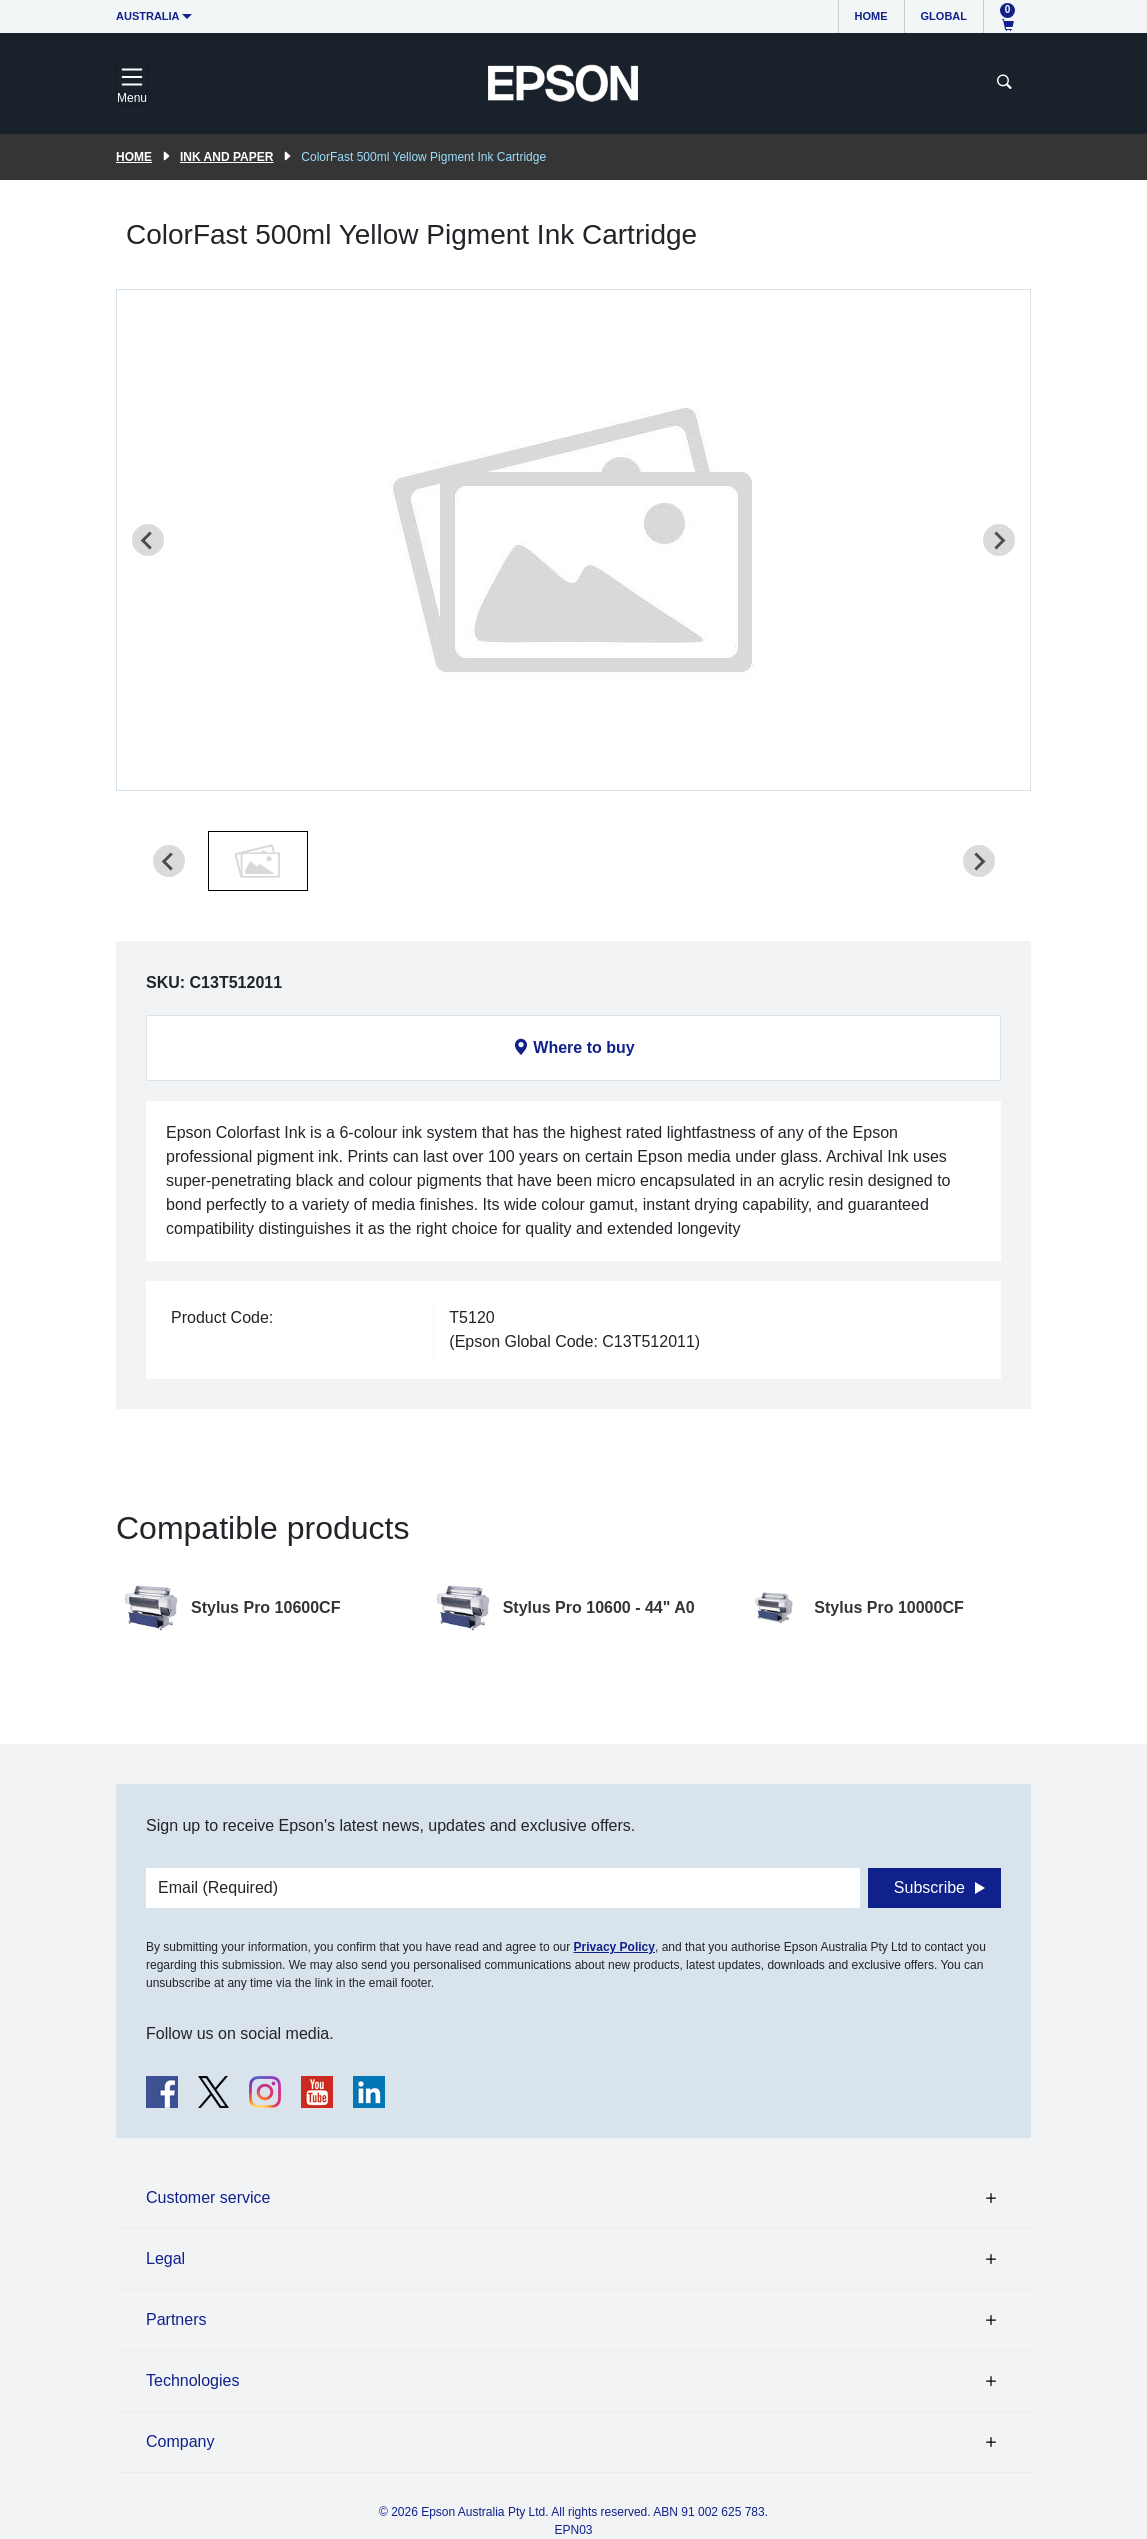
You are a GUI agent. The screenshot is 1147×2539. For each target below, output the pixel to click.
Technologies (192, 2380)
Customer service (208, 2197)
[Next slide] (999, 540)
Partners (176, 2319)
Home (871, 16)
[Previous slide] (148, 540)
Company (180, 2441)
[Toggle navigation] (132, 83)
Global (944, 16)
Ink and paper (226, 157)
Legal (165, 2258)
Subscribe (929, 1887)
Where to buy (583, 1047)
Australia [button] (148, 16)
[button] (258, 861)
